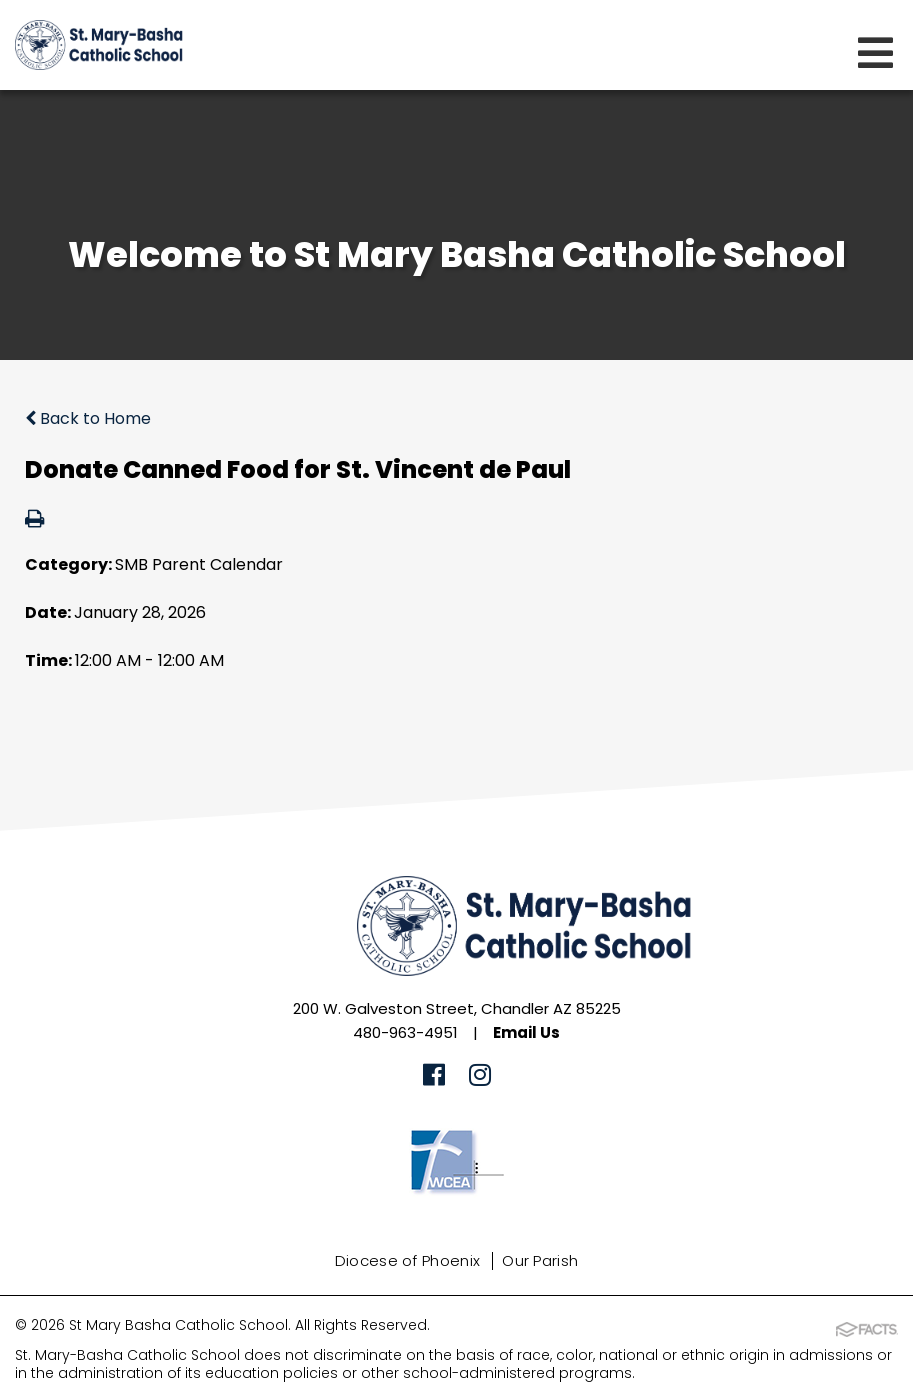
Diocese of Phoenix (407, 1260)
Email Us (526, 1032)
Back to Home (88, 418)
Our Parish (540, 1260)
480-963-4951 (405, 1032)
